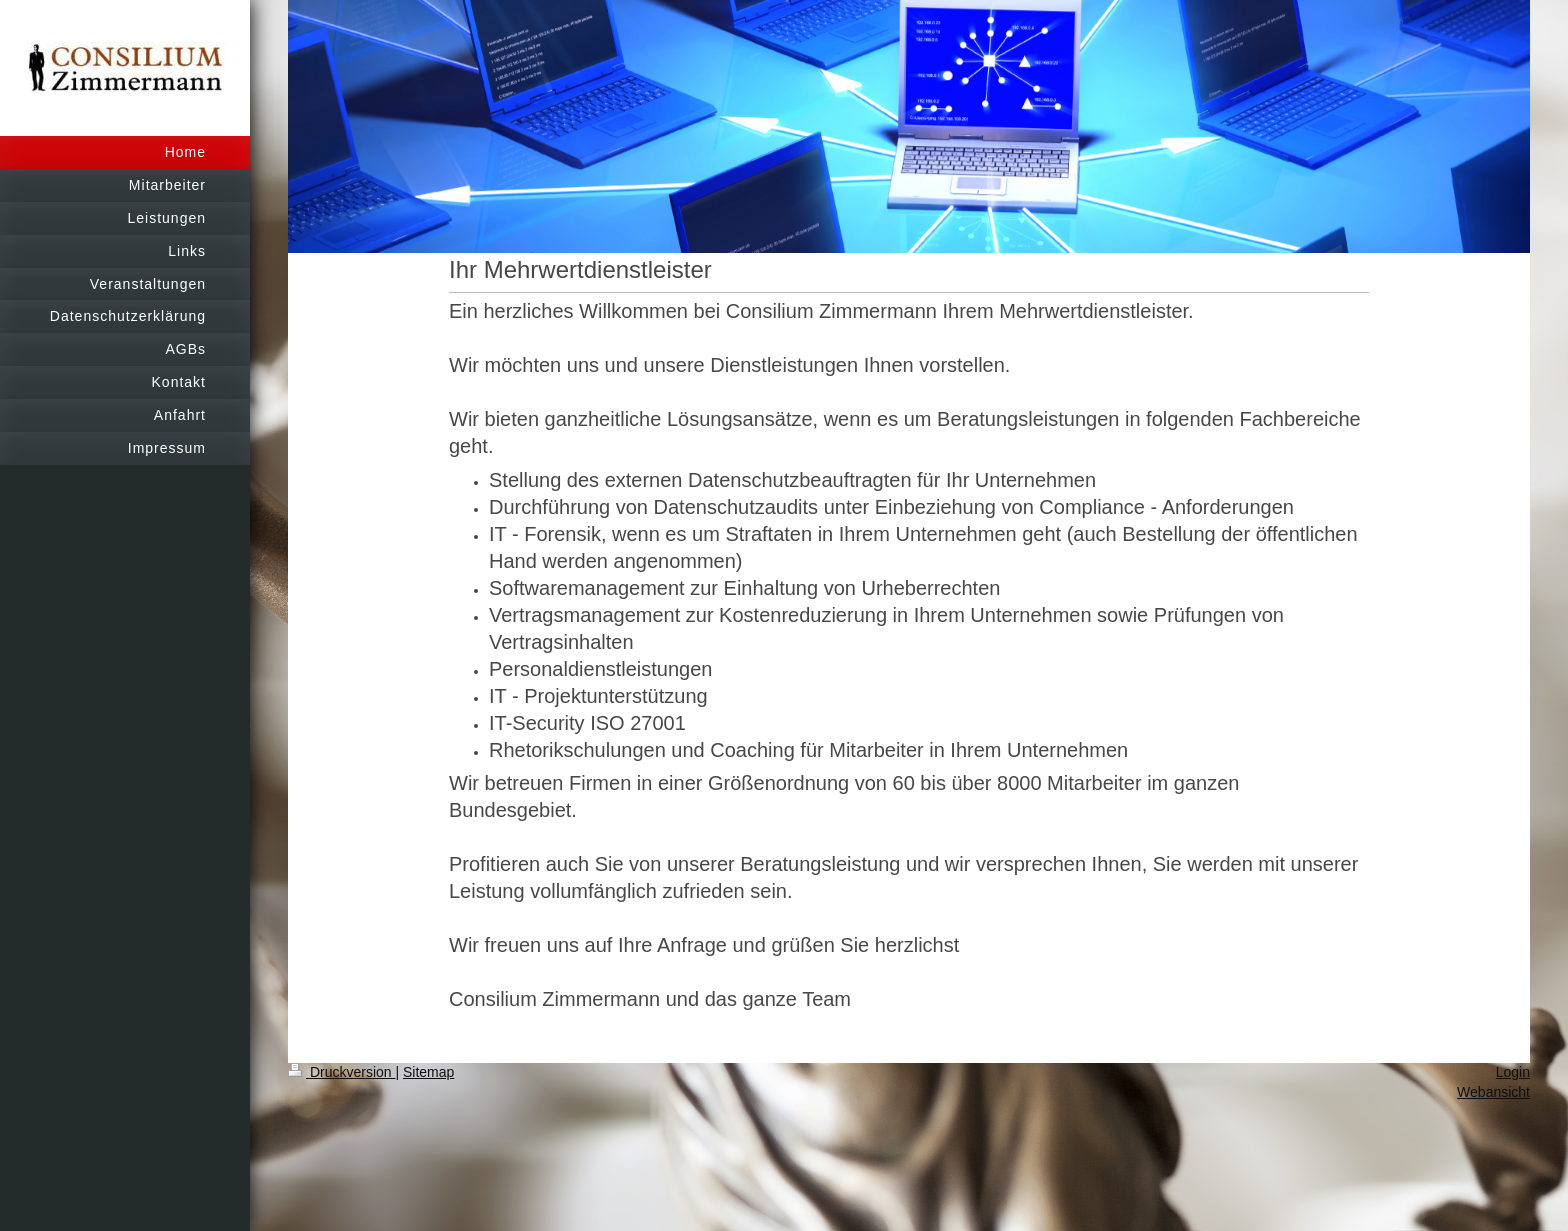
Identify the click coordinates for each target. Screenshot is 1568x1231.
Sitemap (428, 1072)
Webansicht (1493, 1092)
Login (1513, 1072)
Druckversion (341, 1072)
